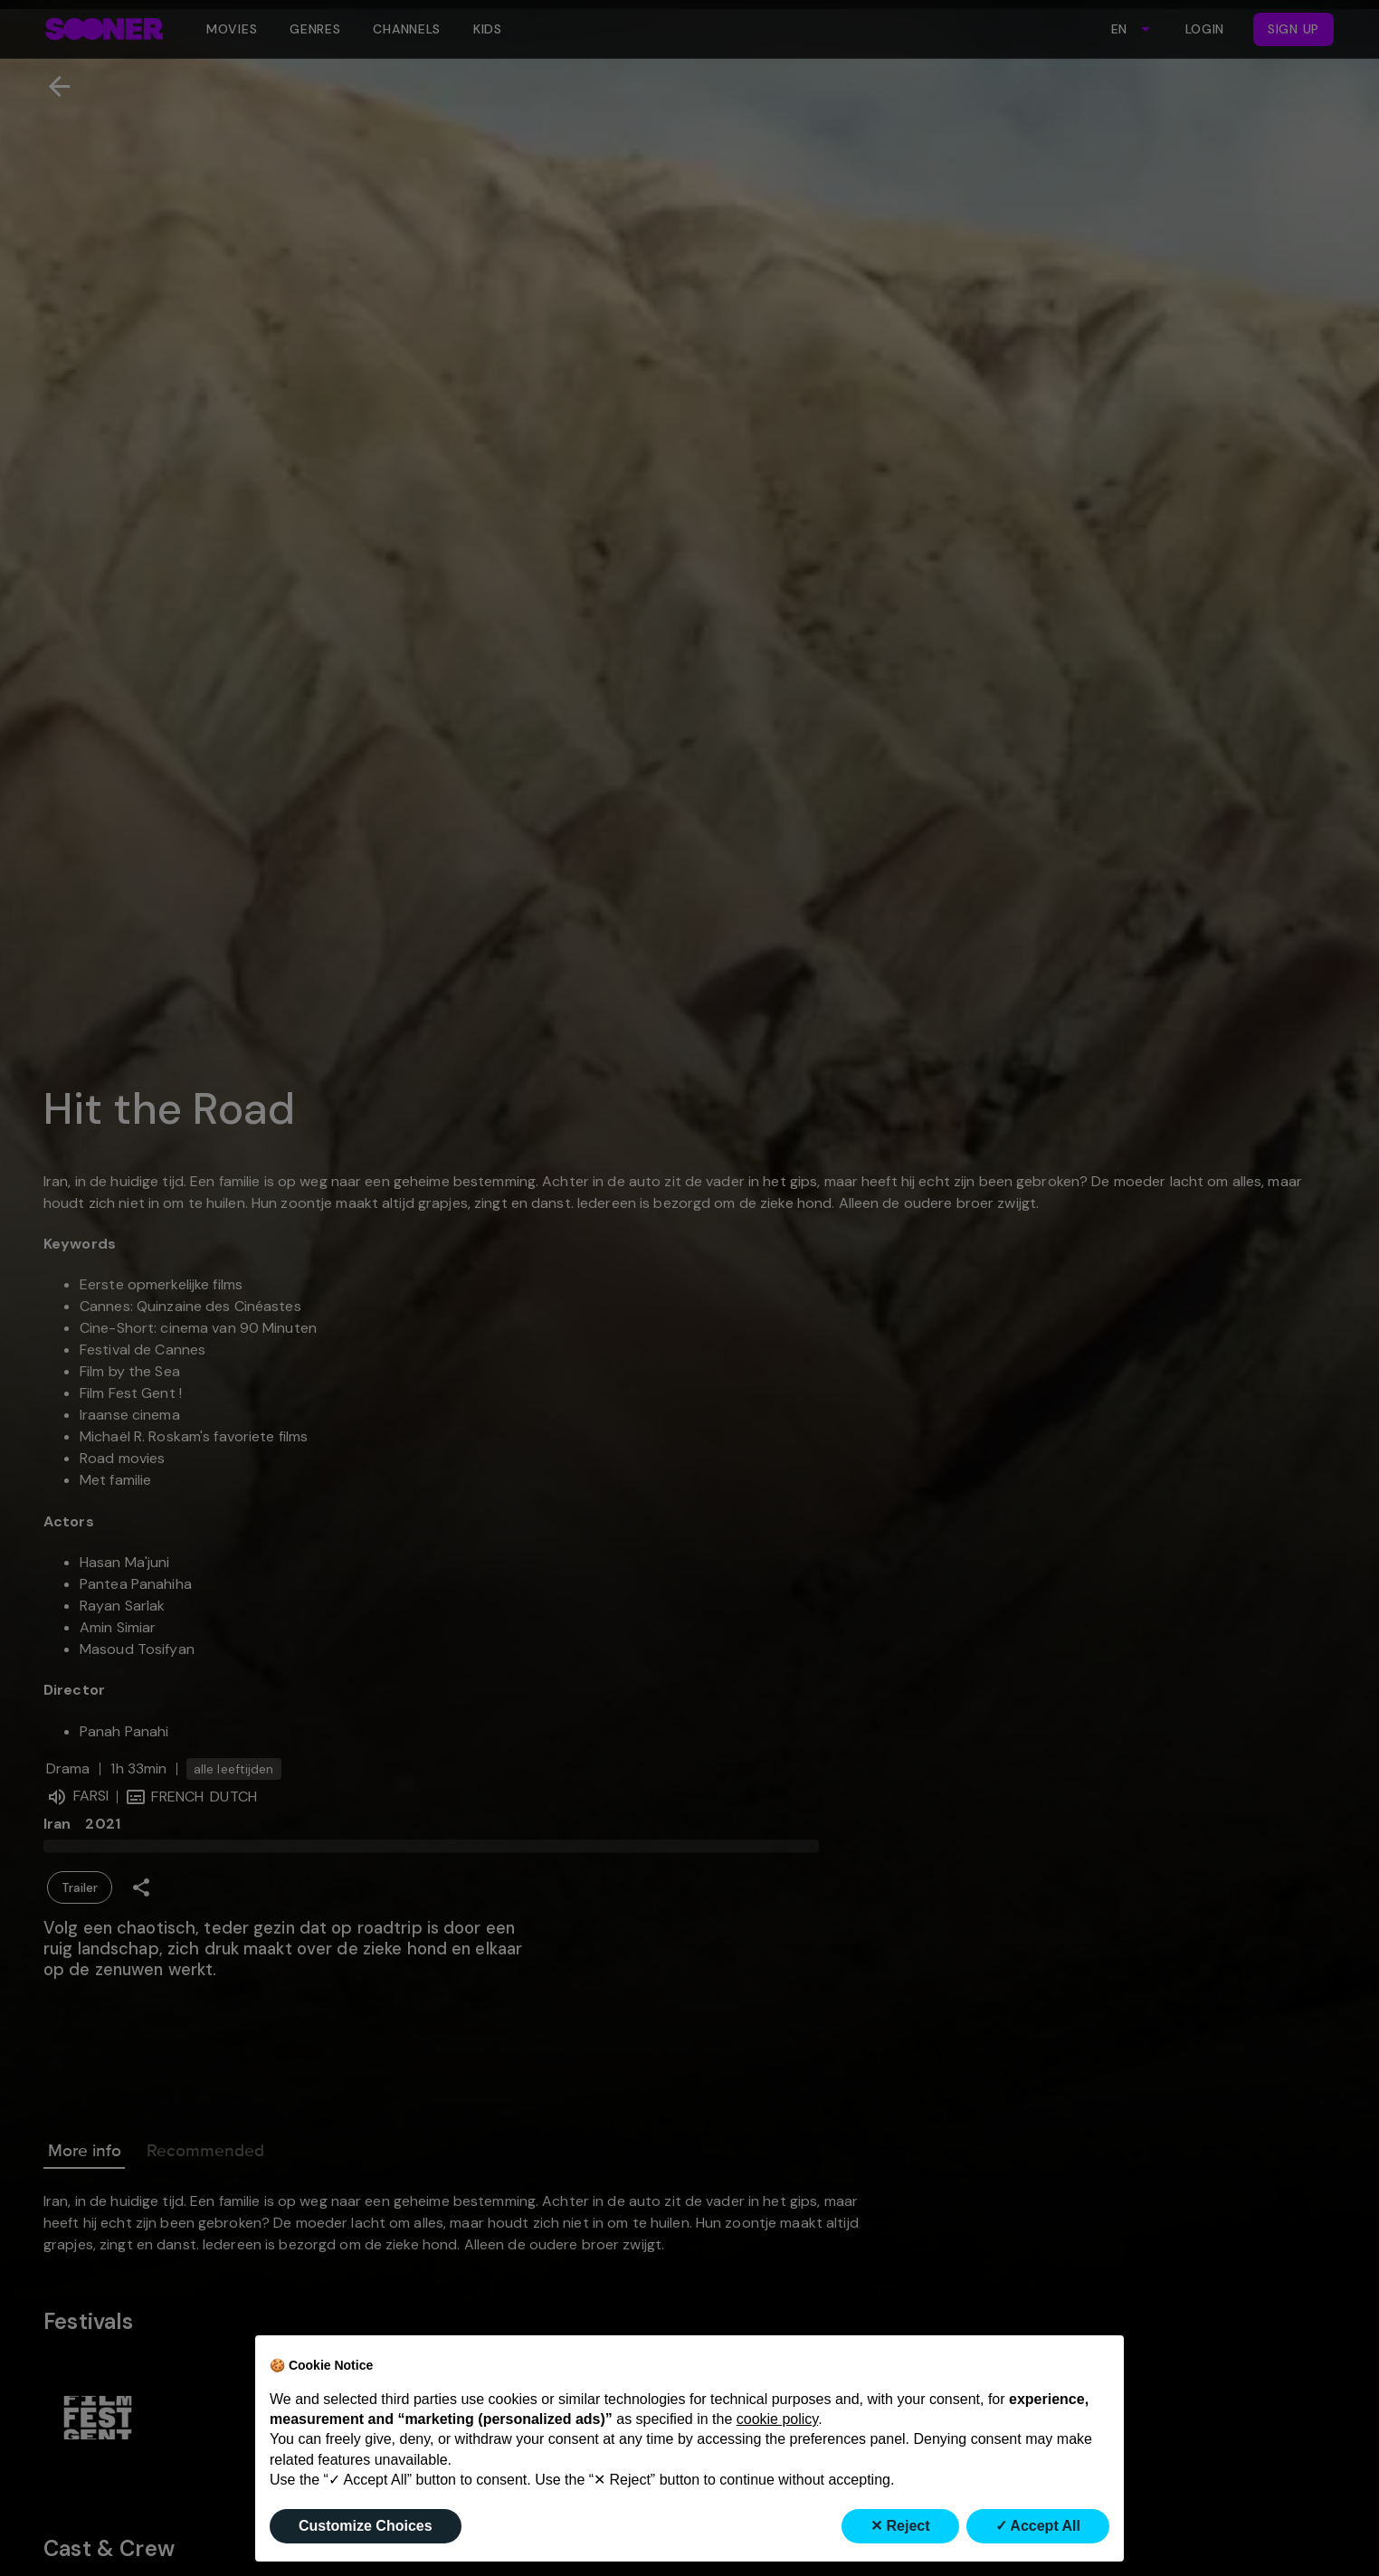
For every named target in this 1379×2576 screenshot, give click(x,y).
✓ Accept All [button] (1038, 2525)
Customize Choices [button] (366, 2525)
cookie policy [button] (777, 2419)
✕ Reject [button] (899, 2525)
